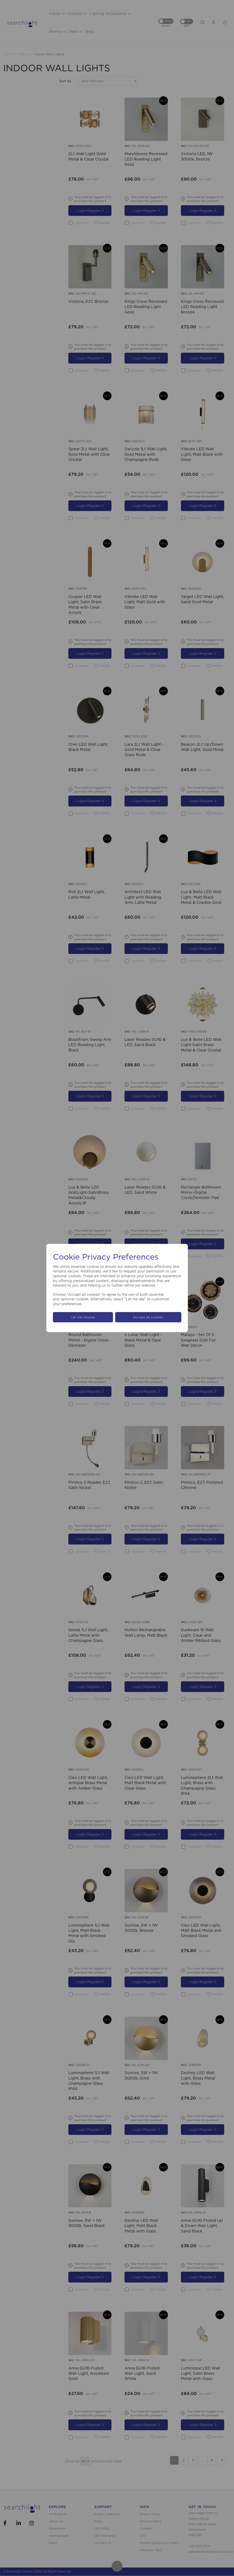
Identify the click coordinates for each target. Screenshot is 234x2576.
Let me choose (83, 1317)
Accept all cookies (148, 1317)
